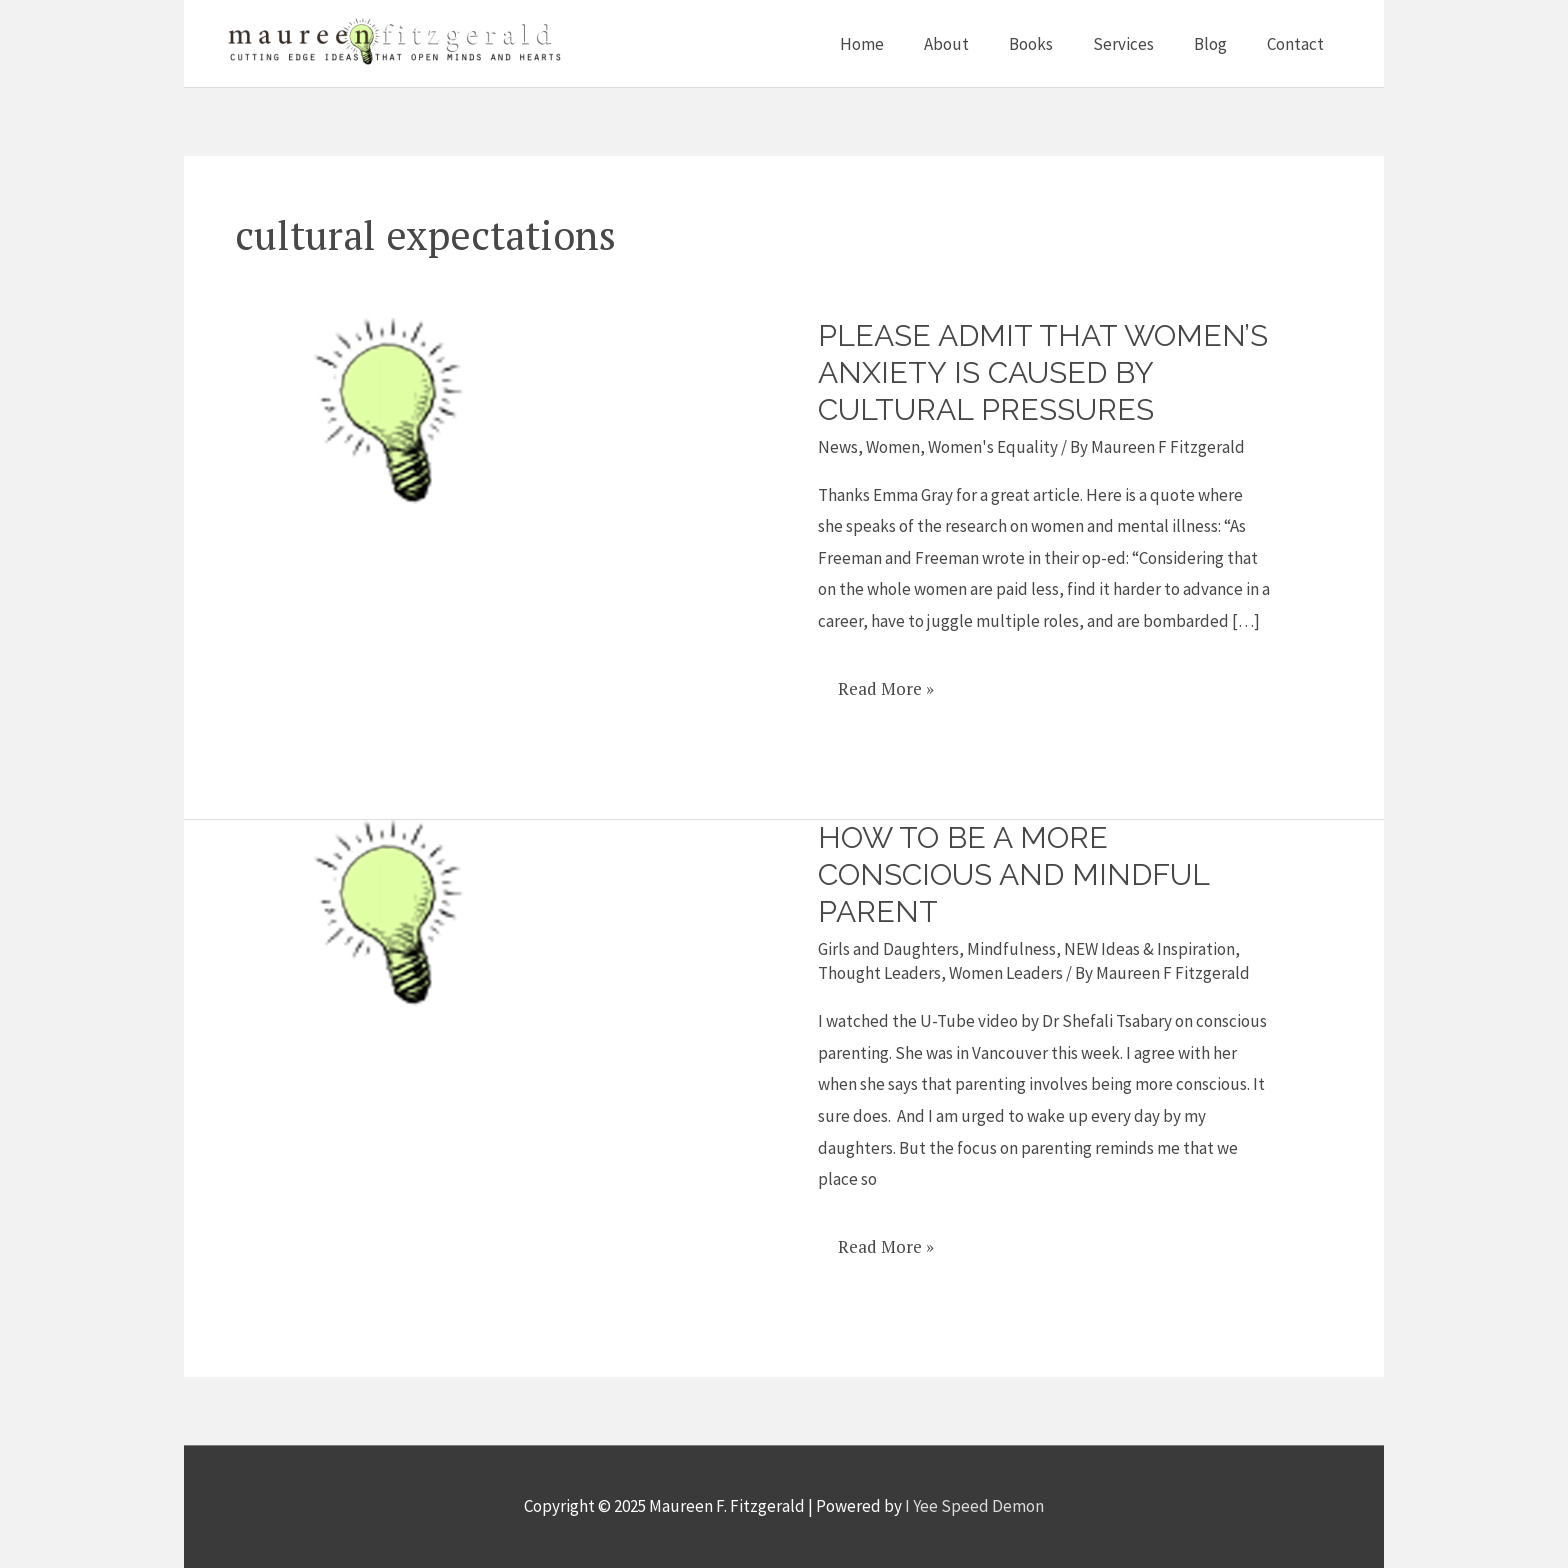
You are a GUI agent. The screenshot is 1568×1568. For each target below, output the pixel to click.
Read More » (885, 681)
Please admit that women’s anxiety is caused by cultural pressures (1043, 372)
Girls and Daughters (888, 949)
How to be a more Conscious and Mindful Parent (1013, 874)
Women (893, 447)
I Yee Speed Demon (974, 1506)
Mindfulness (1011, 949)
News (838, 447)
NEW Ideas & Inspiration (1149, 949)
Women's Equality (993, 447)
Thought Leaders (879, 973)
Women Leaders (1006, 973)
